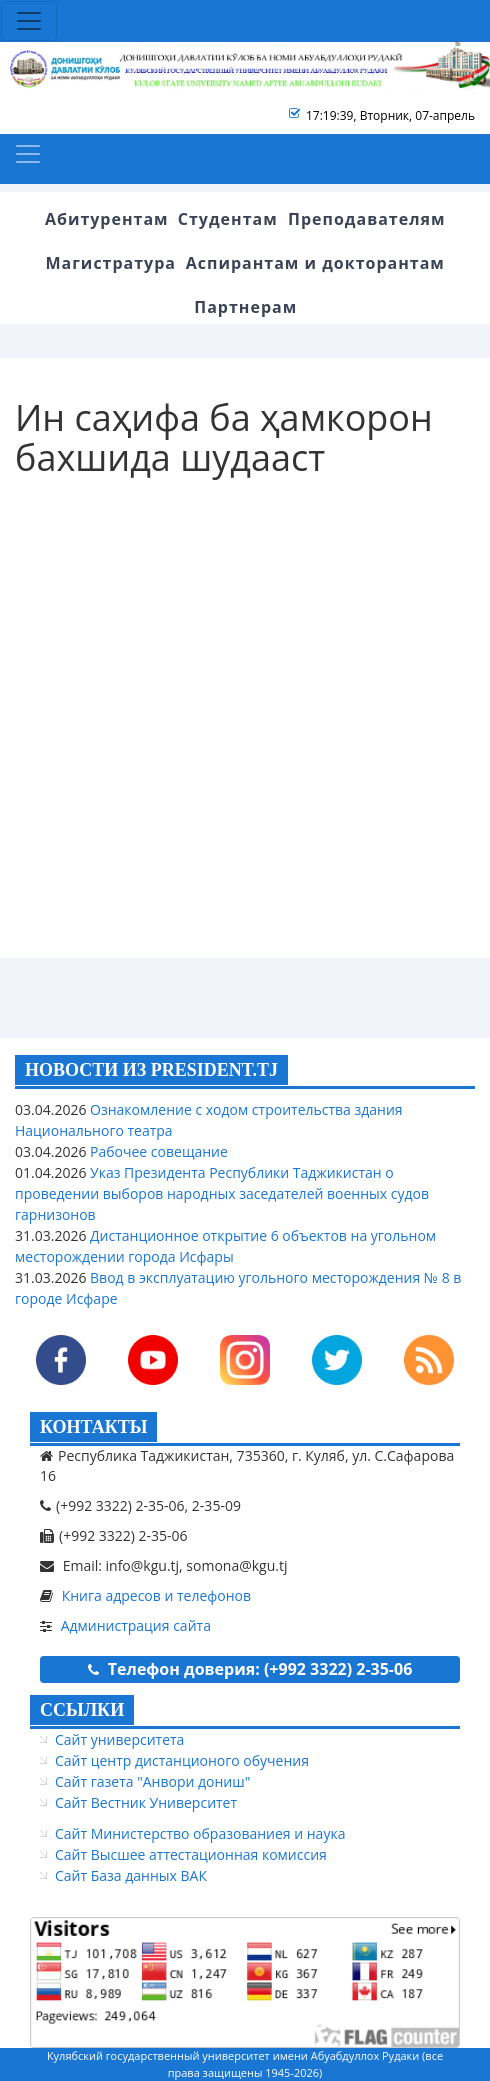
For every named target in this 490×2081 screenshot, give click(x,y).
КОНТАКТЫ (93, 1427)
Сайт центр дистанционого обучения (182, 1760)
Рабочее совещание (156, 1151)
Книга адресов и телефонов (156, 1595)
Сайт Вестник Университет (146, 1802)
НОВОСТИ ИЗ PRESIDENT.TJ (151, 1070)
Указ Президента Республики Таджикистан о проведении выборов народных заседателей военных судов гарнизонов (222, 1193)
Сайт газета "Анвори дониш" (152, 1781)
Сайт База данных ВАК (131, 1875)
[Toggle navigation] (29, 21)
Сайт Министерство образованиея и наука (200, 1833)
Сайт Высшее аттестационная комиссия (191, 1854)
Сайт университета (119, 1739)
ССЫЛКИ (82, 1710)
